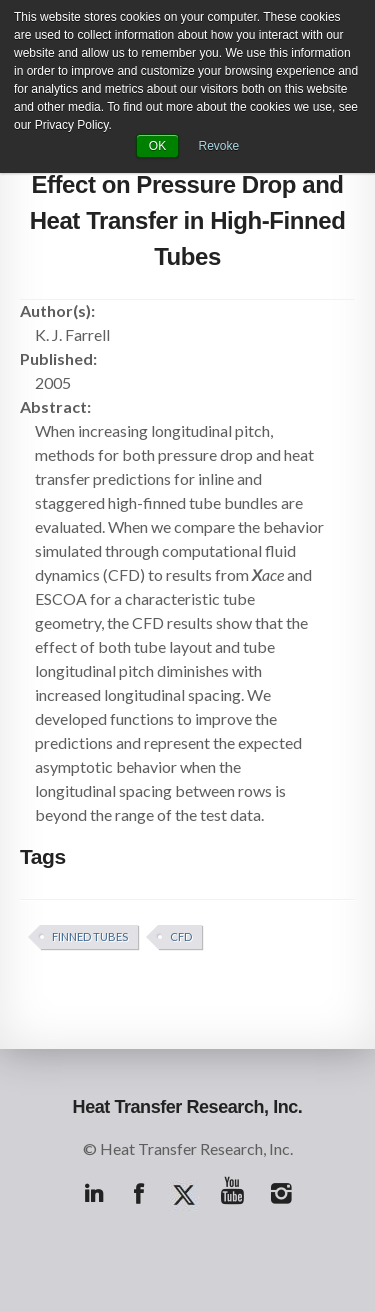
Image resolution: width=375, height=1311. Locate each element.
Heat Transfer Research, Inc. (188, 1107)
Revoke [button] (219, 146)
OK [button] (157, 146)
